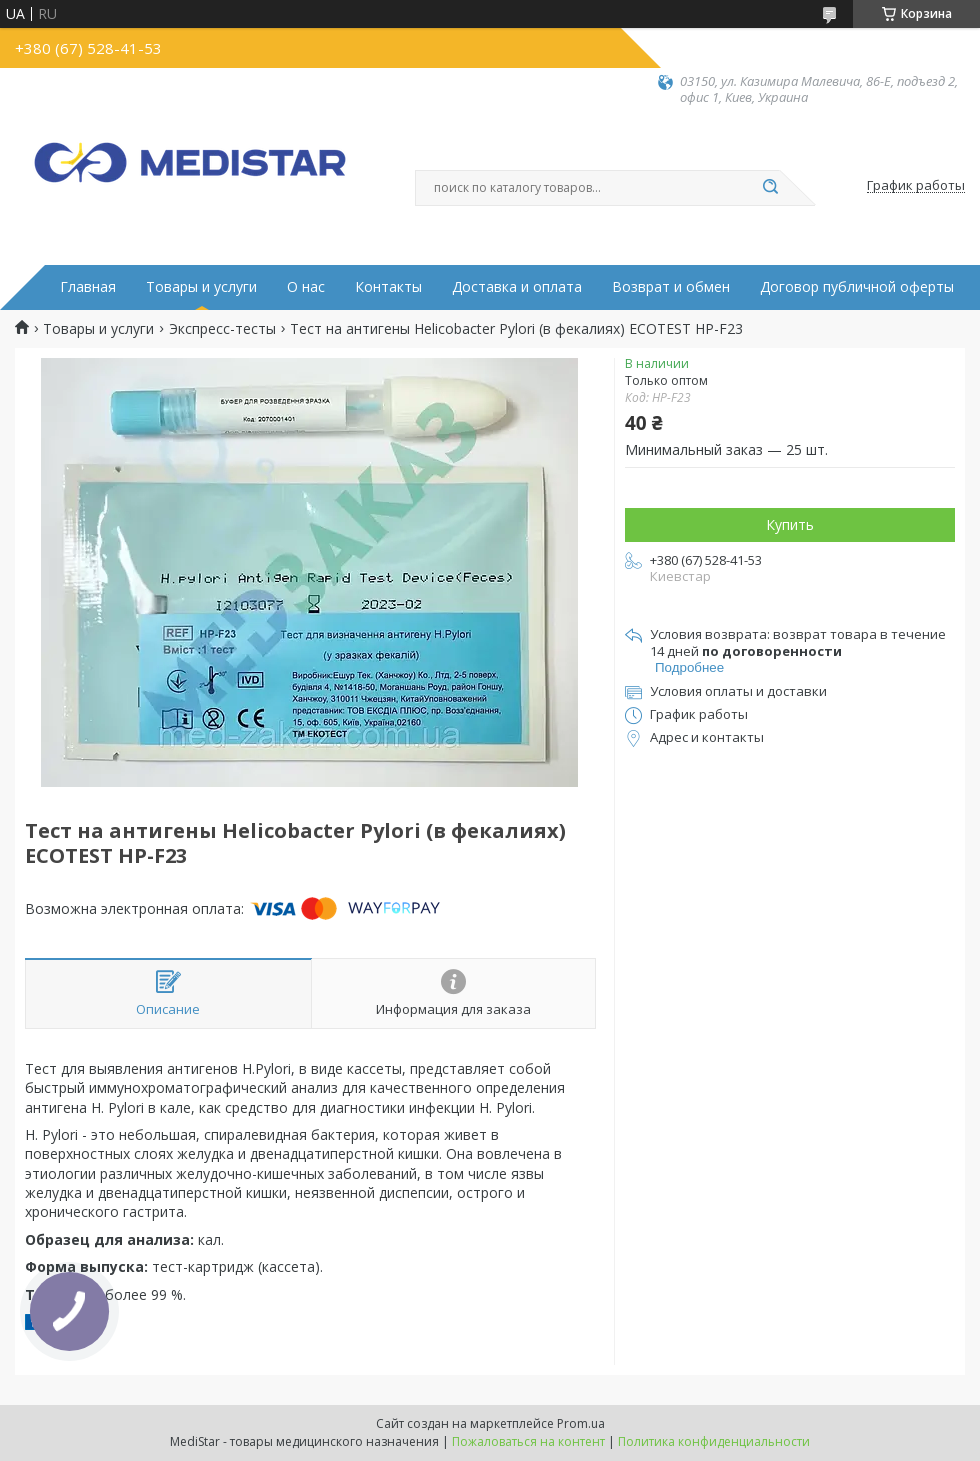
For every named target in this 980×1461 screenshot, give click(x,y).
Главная (88, 287)
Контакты (388, 287)
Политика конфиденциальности (714, 1441)
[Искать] (770, 188)
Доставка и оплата (517, 287)
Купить (790, 524)
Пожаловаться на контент (528, 1441)
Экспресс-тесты (222, 329)
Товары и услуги (201, 287)
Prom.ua (581, 1423)
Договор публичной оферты (857, 287)
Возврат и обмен (671, 287)
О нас (306, 287)
